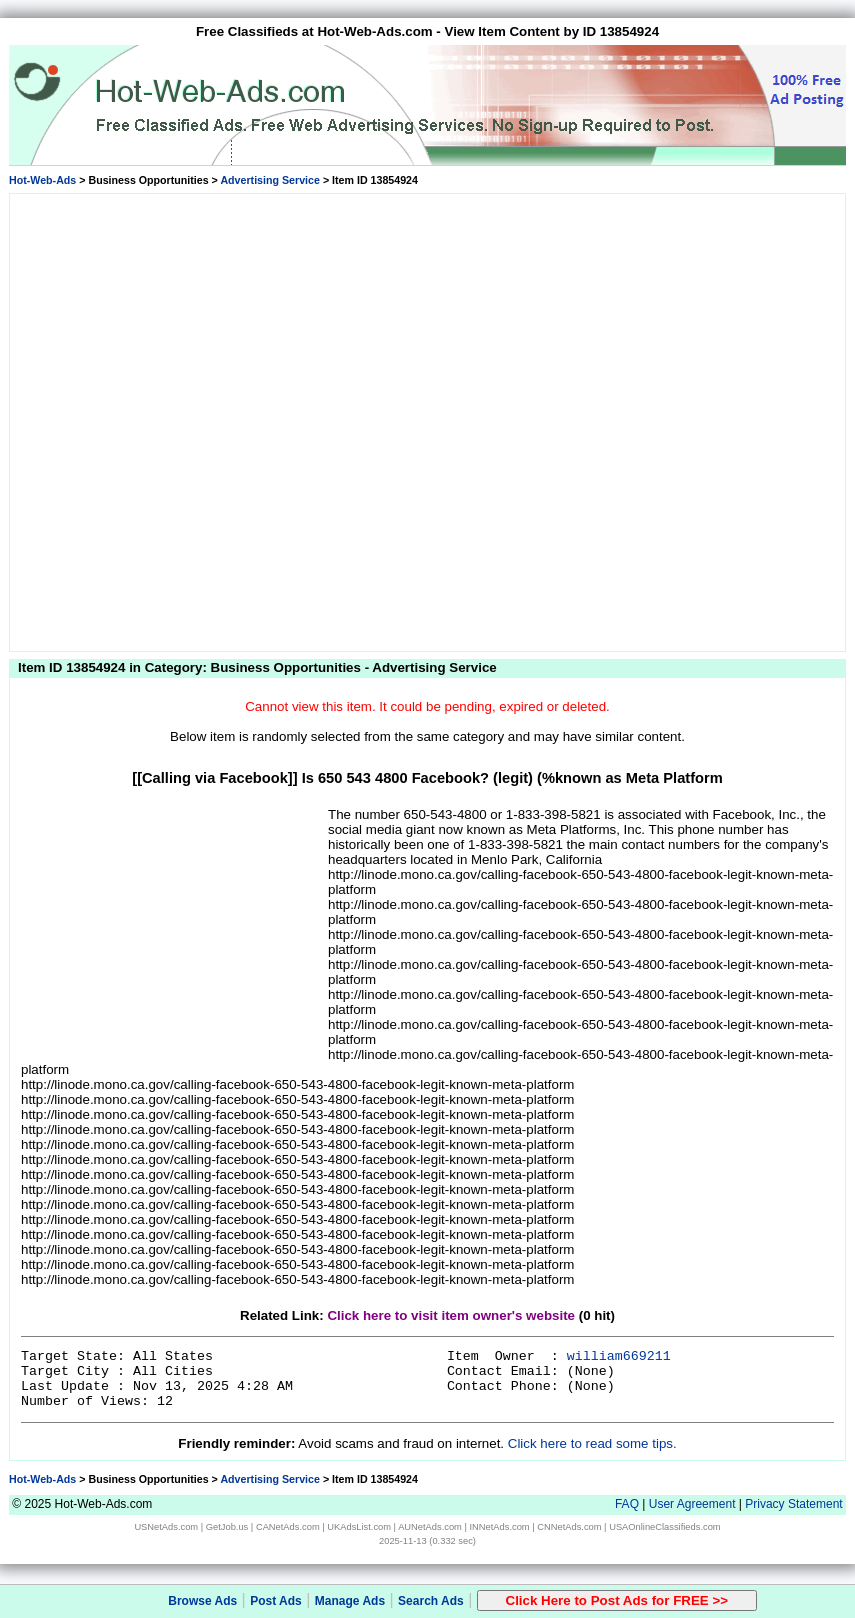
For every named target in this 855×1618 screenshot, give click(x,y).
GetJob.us (227, 1527)
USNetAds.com (166, 1527)
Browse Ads (202, 1601)
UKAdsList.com (359, 1527)
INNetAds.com (500, 1527)
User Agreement (692, 1504)
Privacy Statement (793, 1504)
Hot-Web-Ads (42, 180)
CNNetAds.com (569, 1527)
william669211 (619, 1356)
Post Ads (276, 1601)
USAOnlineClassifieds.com (664, 1527)
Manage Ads (350, 1601)
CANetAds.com (288, 1527)
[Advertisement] (220, 419)
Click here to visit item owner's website (451, 1315)
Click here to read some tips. (592, 1443)
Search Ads (431, 1601)
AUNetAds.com (430, 1527)
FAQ (627, 1504)
